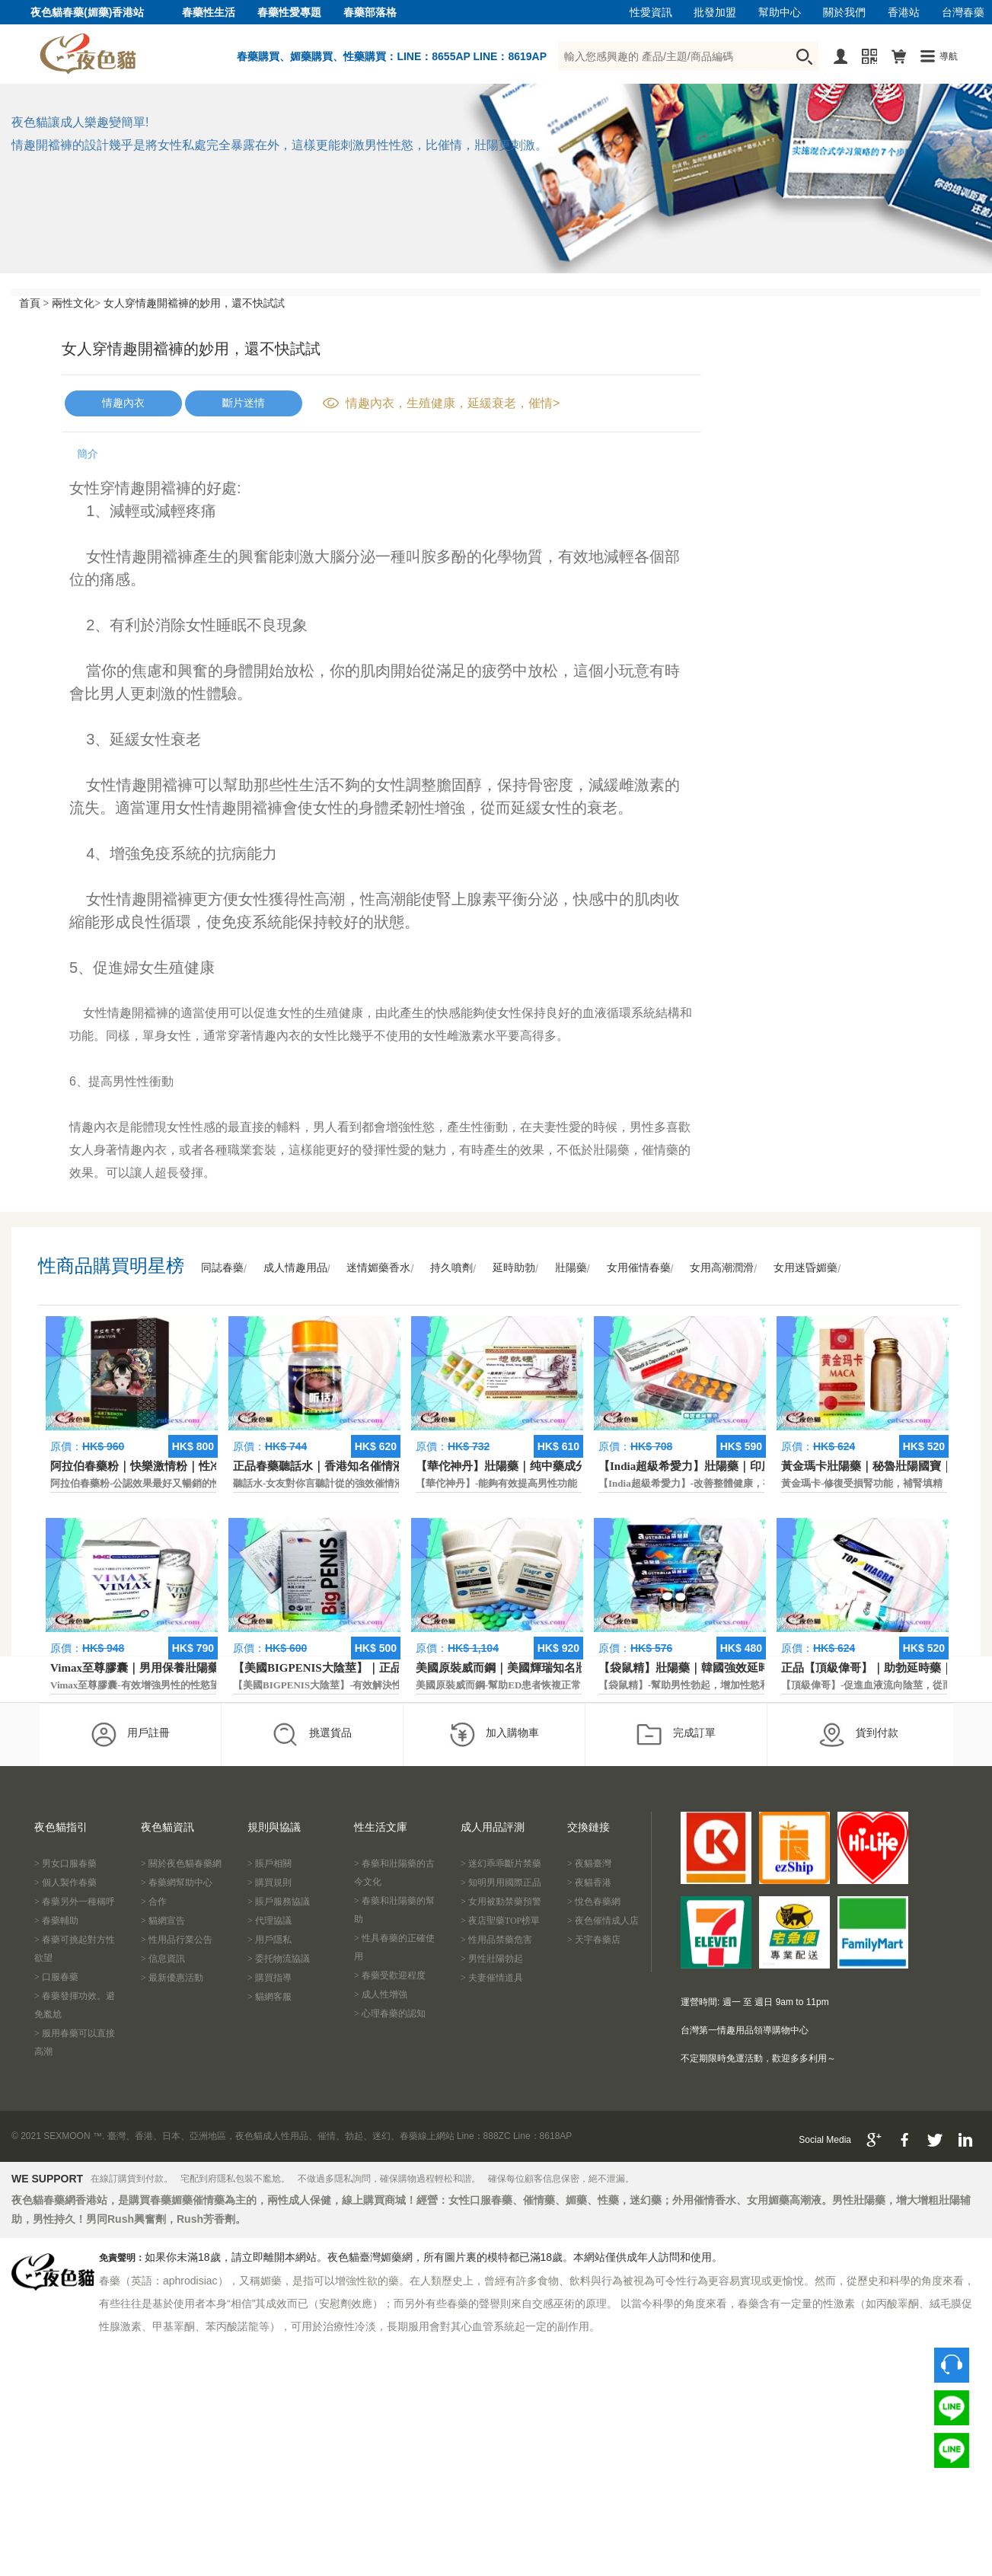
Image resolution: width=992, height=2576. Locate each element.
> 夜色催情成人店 (603, 1920)
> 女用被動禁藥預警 (501, 1901)
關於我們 (844, 12)
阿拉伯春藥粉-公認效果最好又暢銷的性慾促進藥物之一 (170, 1483)
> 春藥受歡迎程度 (390, 1975)
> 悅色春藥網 (593, 1901)
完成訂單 (676, 1734)
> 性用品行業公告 (176, 1939)
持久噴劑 (451, 1268)
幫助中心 (779, 12)
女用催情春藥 (639, 1268)
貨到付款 (858, 1734)
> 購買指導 (269, 1977)
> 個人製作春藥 (65, 1882)
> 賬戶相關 (269, 1863)
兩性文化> (76, 303)
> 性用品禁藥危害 (496, 1939)
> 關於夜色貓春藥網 (181, 1863)
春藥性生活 (208, 12)
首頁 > (34, 303)
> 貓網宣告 (163, 1920)
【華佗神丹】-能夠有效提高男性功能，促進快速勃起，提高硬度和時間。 (575, 1483)
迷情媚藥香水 (378, 1268)
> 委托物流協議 (278, 1958)
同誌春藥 (222, 1268)
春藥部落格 (370, 12)
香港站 (904, 12)
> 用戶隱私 (269, 1939)
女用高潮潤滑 (722, 1268)
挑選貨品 (312, 1734)
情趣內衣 (123, 403)
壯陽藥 (571, 1268)
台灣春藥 (963, 12)
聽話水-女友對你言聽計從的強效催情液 (318, 1483)
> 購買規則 (269, 1882)
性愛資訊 (651, 12)
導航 (948, 56)
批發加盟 (715, 12)
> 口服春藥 (56, 1977)
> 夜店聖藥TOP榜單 (500, 1920)
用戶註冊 (130, 1734)
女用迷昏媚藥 (805, 1268)
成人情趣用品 (295, 1268)
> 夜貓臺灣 (589, 1863)
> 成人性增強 (380, 1994)
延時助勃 (514, 1268)
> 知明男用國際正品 (501, 1882)
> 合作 (154, 1901)
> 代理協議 (269, 1920)
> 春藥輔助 (56, 1920)
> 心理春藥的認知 (390, 2013)
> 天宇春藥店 (593, 1939)
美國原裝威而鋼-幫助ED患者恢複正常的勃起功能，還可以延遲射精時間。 (577, 1685)
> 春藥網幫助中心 (176, 1882)
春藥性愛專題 (289, 12)
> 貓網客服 (269, 1996)
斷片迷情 (243, 403)
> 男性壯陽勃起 (492, 1958)
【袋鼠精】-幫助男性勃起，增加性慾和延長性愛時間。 (718, 1685)
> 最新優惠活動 (172, 1977)
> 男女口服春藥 (65, 1863)
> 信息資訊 (163, 1958)
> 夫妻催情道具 (492, 1977)
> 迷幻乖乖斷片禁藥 (501, 1863)
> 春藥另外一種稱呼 (74, 1901)
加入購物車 (493, 1734)
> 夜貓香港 (589, 1882)
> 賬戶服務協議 (278, 1901)
